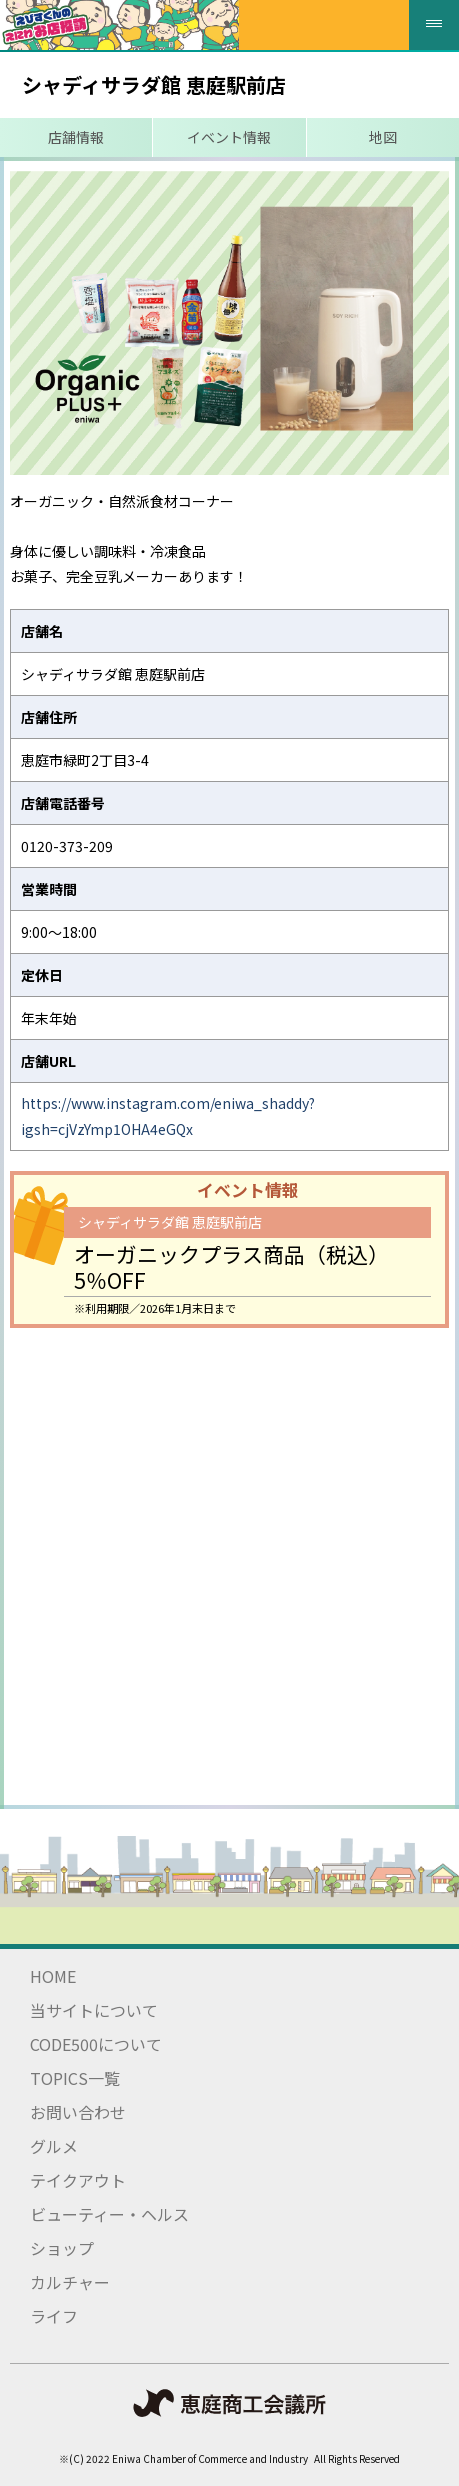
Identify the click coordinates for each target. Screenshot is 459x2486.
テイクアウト (78, 2180)
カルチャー (70, 2282)
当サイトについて (94, 2010)
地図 (383, 137)
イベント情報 (229, 137)
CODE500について (96, 2044)
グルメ (54, 2146)
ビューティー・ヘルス (109, 2214)
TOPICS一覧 (75, 2078)
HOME (53, 1976)
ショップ (62, 2248)
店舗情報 (76, 137)
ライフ (54, 2316)
